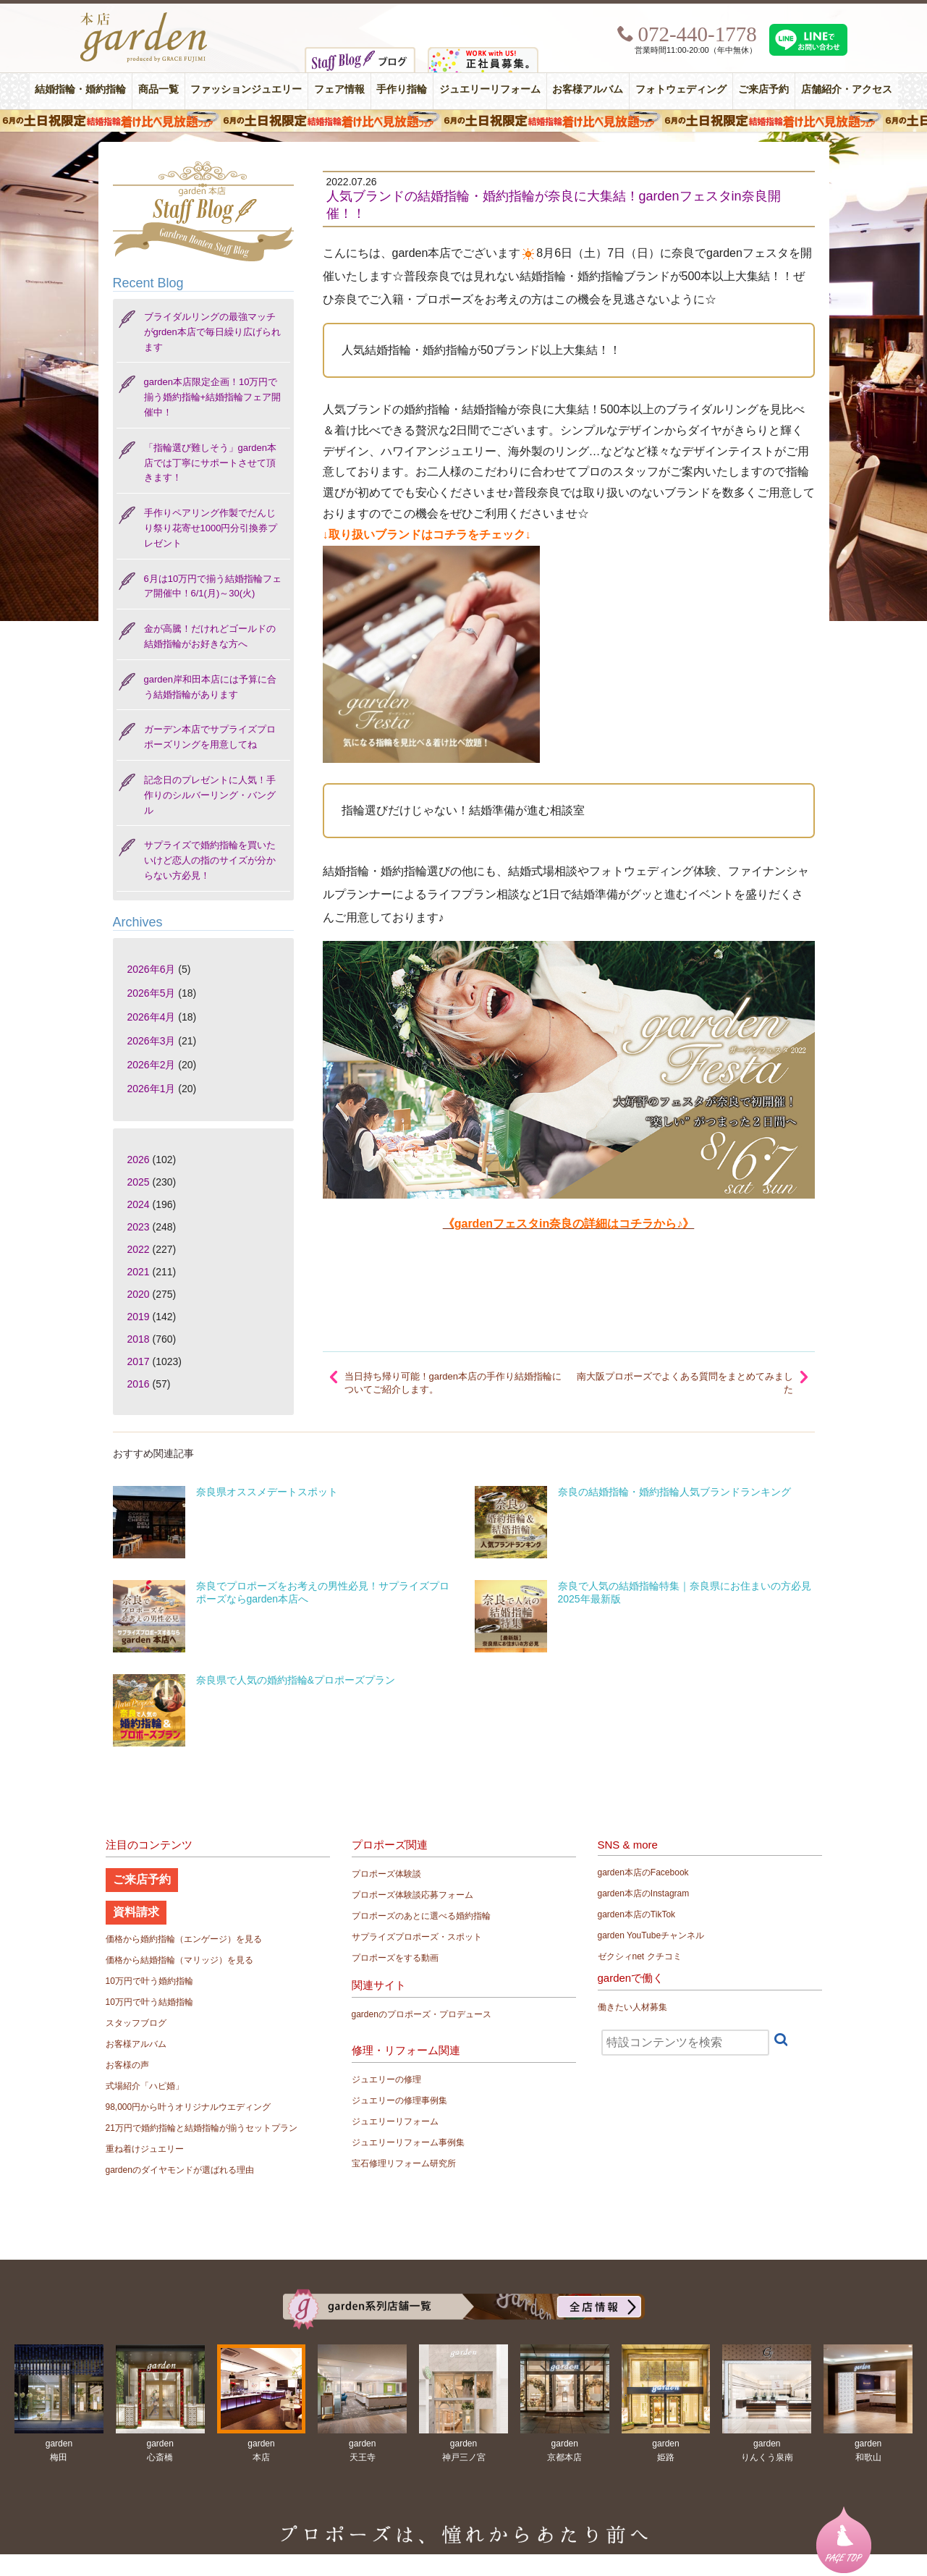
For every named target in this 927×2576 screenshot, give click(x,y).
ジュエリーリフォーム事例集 (408, 2142)
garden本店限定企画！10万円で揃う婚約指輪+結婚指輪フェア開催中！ (213, 397)
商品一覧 (158, 89)
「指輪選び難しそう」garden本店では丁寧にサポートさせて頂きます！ (210, 462)
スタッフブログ (136, 2023)
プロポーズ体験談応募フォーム (412, 1895)
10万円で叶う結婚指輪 (149, 2002)
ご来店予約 (763, 89)
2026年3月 (151, 1041)
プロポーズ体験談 (386, 1874)
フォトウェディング (681, 89)
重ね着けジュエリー (145, 2149)
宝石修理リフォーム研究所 (404, 2163)
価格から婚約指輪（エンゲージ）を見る (184, 1939)
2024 (138, 1204)
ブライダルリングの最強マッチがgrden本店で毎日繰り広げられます (212, 331)
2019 (138, 1316)
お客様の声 (127, 2065)
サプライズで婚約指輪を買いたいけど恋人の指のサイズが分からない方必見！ (210, 860)
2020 (138, 1294)
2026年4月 (151, 1017)
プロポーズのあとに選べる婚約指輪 (421, 1916)
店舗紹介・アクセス (846, 89)
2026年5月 (151, 993)
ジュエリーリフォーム (490, 89)
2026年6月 (151, 969)
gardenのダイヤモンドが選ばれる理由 (180, 2170)
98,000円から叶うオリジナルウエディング (188, 2107)
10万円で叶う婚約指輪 (149, 1981)
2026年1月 (151, 1088)
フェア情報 (339, 89)
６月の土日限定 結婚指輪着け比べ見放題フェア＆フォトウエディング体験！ (463, 121)
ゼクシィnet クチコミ (640, 1956)
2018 (138, 1339)
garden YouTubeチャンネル (651, 1935)
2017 (138, 1361)
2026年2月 (151, 1064)
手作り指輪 (401, 89)
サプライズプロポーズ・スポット (417, 1937)
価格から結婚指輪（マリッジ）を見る (179, 1960)
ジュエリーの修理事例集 (399, 2100)
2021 (138, 1272)
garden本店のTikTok (637, 1914)
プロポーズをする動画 (395, 1958)
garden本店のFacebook (643, 1872)
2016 (138, 1384)
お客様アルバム (587, 89)
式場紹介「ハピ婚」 (145, 2086)
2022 (138, 1249)
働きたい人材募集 (632, 2007)
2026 (138, 1159)
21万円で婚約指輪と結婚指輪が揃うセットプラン (201, 2128)
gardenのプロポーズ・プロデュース (421, 2014)
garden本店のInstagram (644, 1893)
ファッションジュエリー (246, 89)
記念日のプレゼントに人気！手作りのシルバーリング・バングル (210, 795)
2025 (138, 1182)
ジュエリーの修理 (386, 2079)
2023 (138, 1227)
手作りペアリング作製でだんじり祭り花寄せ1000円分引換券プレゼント (211, 528)
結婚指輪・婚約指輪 (80, 89)
